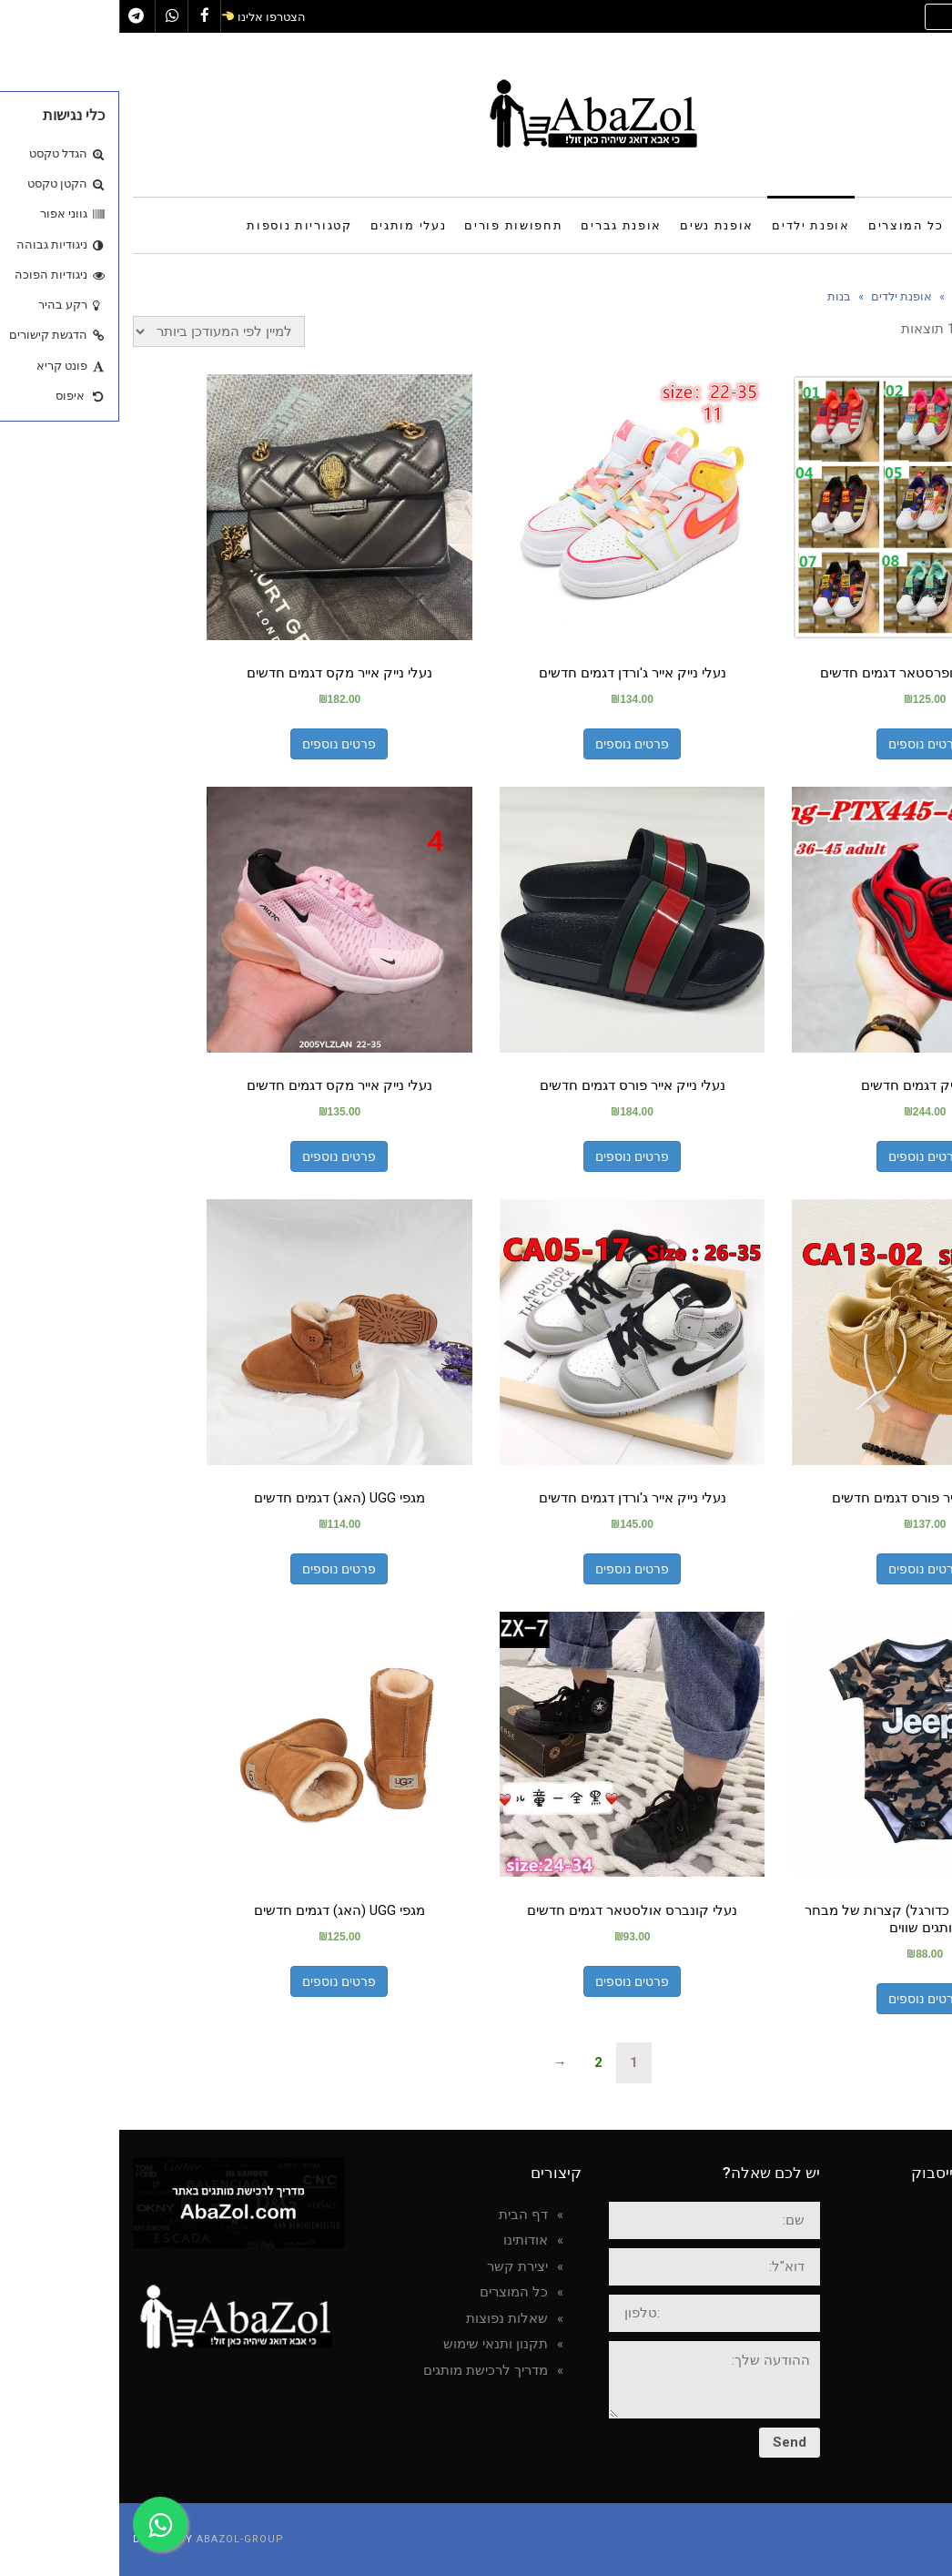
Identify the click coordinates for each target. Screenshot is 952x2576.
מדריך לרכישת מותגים (366, 2370)
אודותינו (406, 2240)
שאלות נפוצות (388, 2318)
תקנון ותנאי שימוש (376, 2344)
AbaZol (891, 2224)
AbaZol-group (121, 2539)
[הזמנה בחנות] (100, 331)
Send (670, 2442)
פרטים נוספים (806, 744)
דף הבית (404, 2214)
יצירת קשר (398, 2266)
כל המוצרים (394, 2292)
